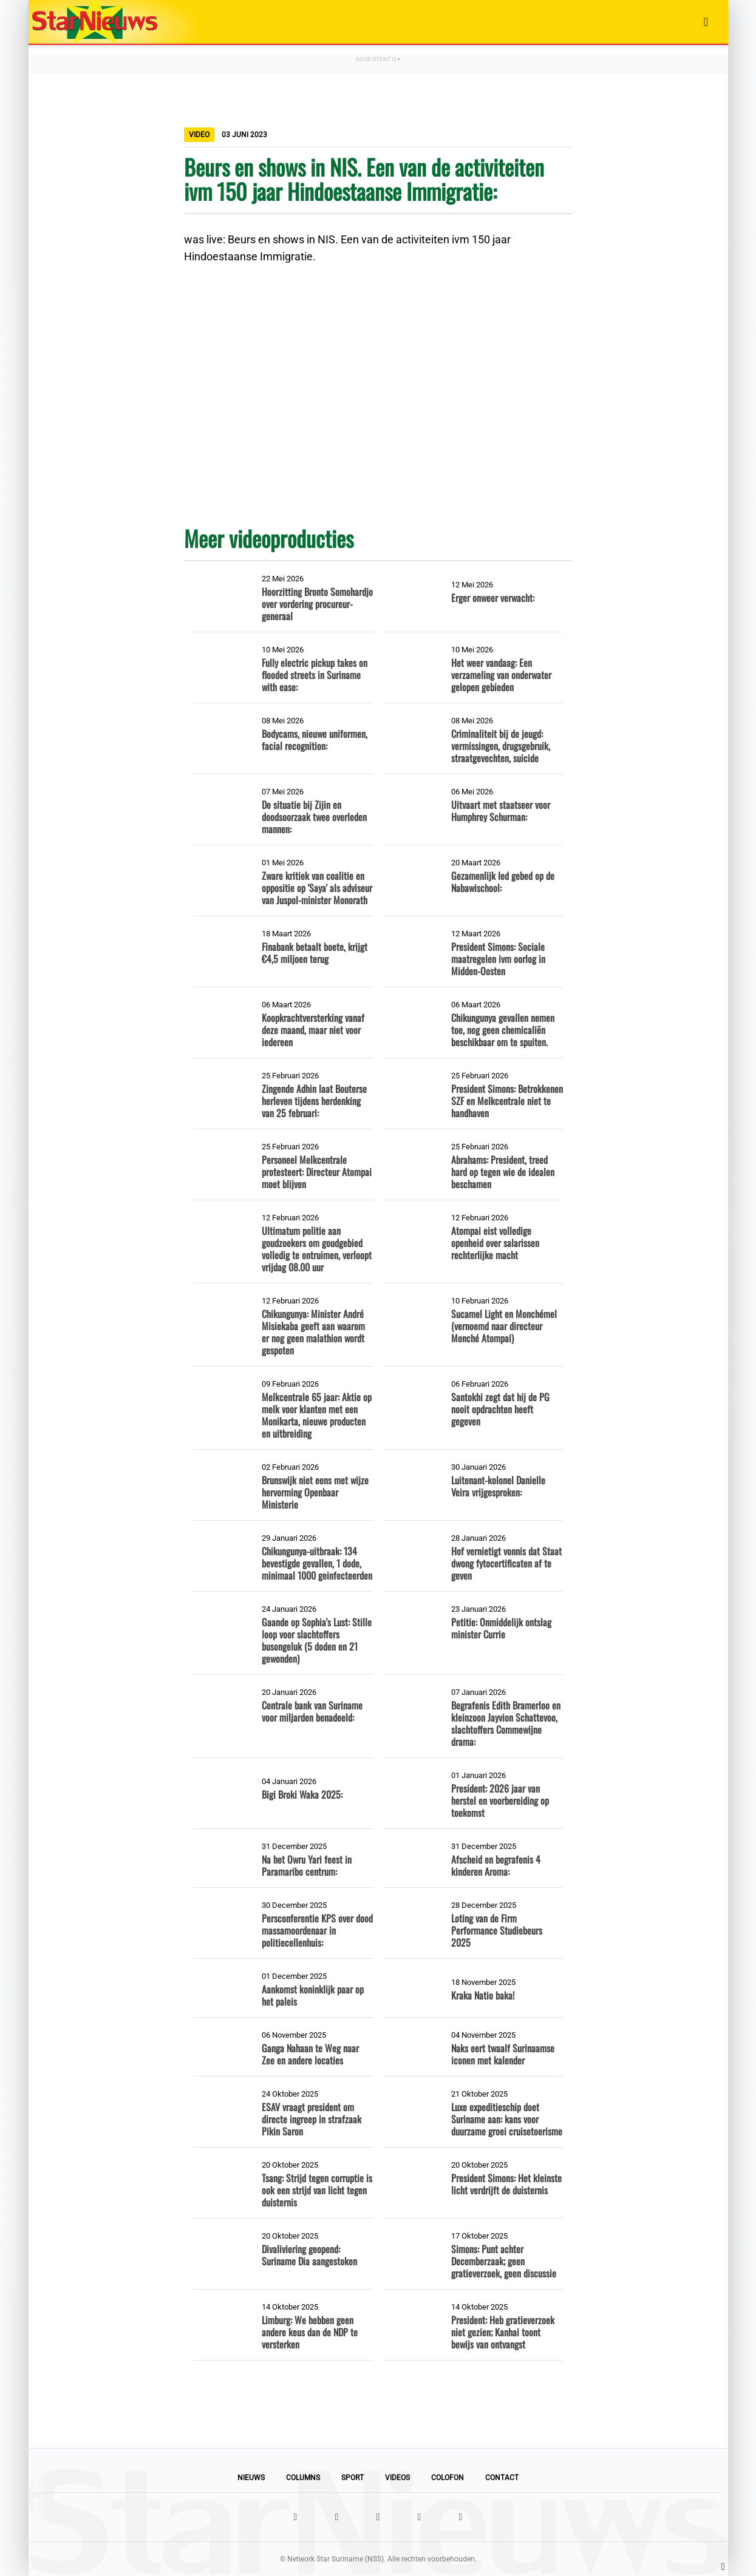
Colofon (447, 2477)
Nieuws (251, 2477)
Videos (397, 2477)
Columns (303, 2477)
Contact (502, 2477)
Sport (352, 2477)
